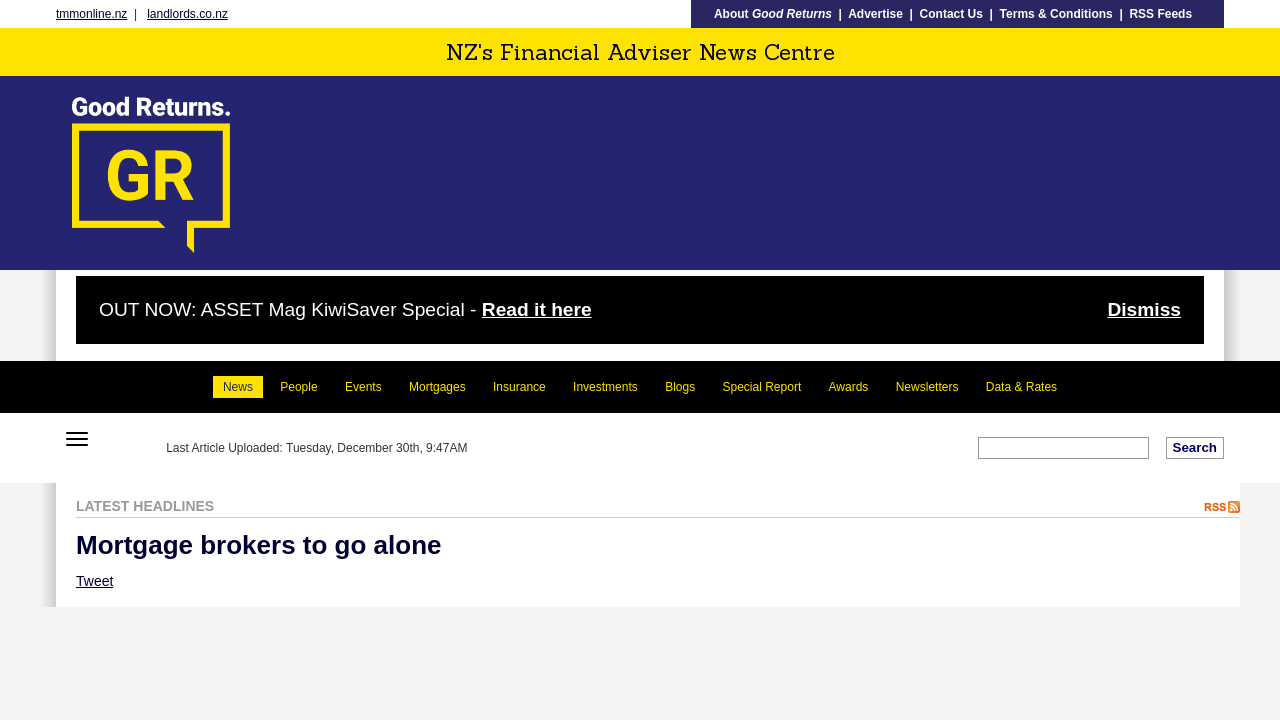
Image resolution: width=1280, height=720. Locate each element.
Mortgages (437, 387)
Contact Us (951, 14)
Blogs (680, 387)
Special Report (762, 387)
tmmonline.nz (91, 14)
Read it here (537, 309)
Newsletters (927, 387)
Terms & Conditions (1056, 14)
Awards (849, 387)
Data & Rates (1021, 387)
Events (363, 387)
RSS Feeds (1160, 14)
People (298, 387)
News (238, 387)
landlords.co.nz (187, 14)
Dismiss (1144, 309)
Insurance (519, 387)
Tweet (94, 581)
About (773, 14)
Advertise (875, 14)
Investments (605, 387)
